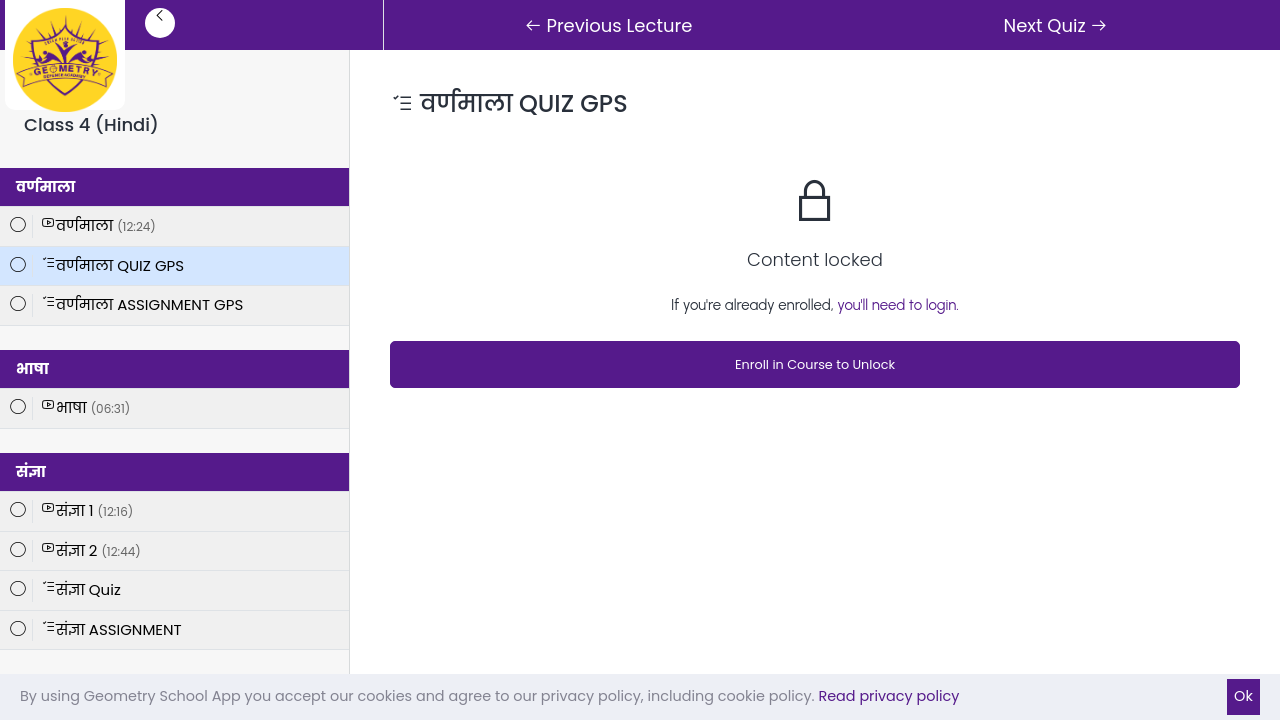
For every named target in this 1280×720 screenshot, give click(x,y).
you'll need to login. (898, 305)
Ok (1243, 696)
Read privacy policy (888, 696)
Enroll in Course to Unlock (815, 364)
